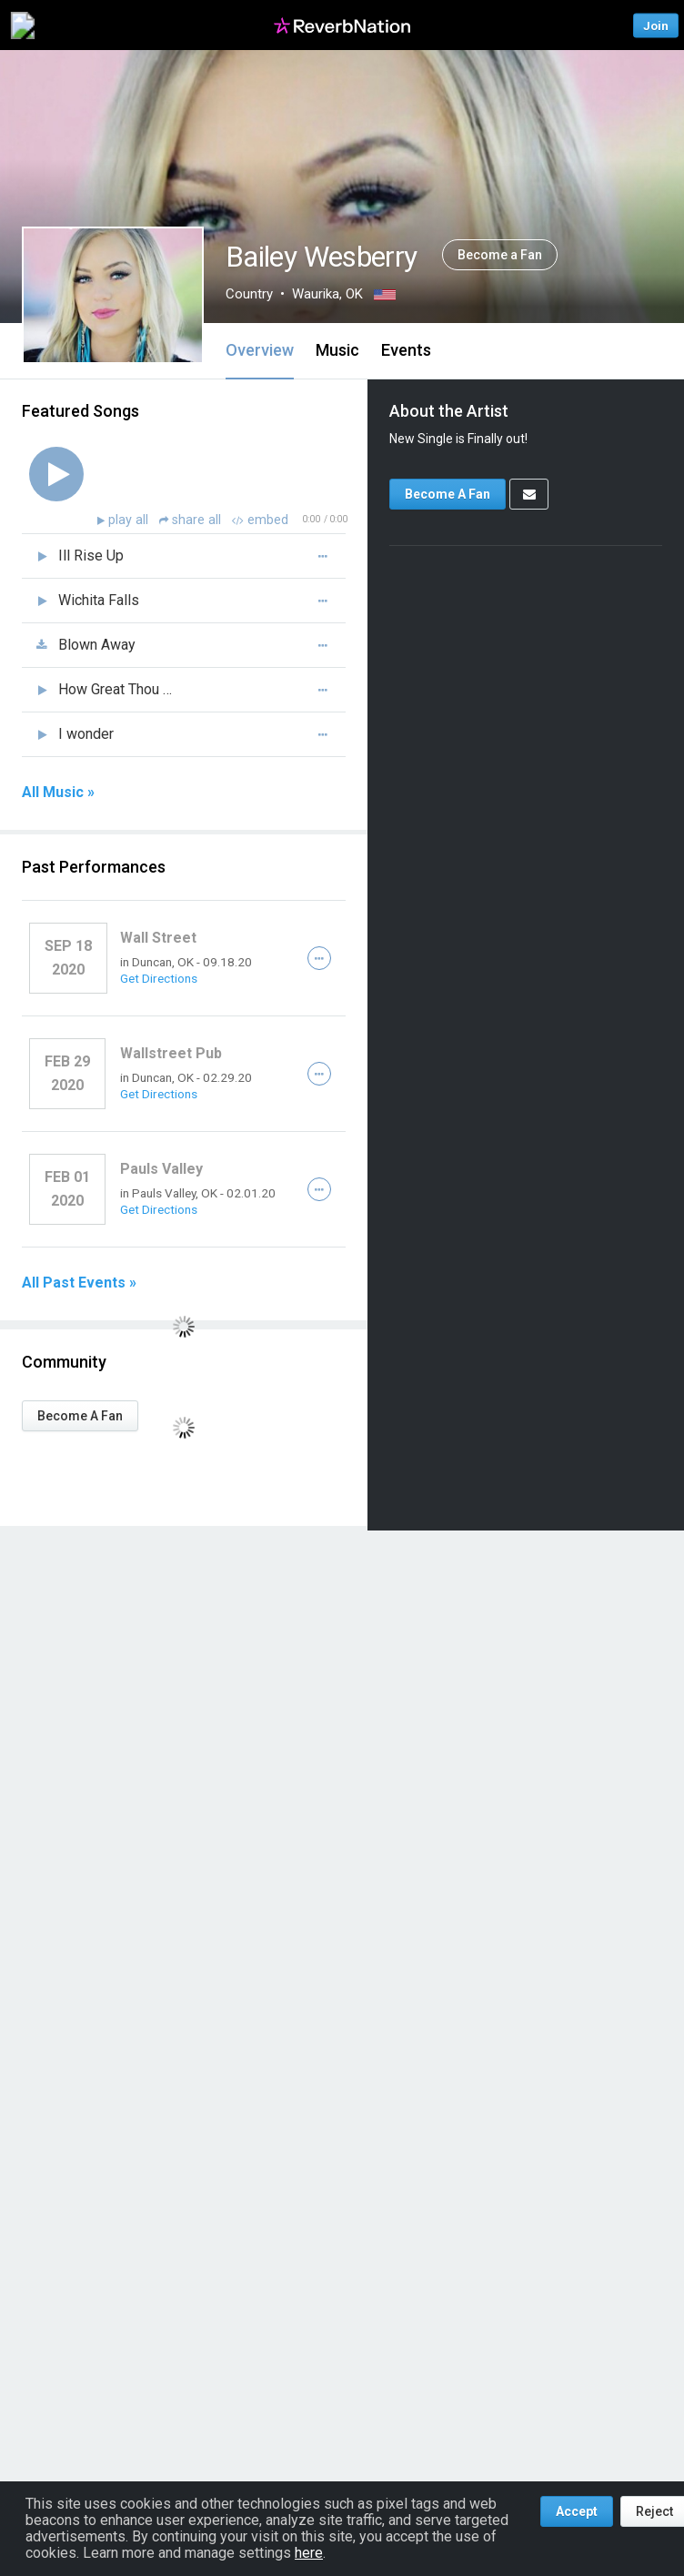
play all (130, 520)
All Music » (58, 792)
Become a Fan (500, 254)
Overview (260, 349)
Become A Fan (80, 1416)
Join (656, 25)
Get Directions (158, 978)
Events (406, 349)
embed (260, 520)
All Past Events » (79, 1283)
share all (192, 520)
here (309, 2552)
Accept (577, 2511)
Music (337, 349)
